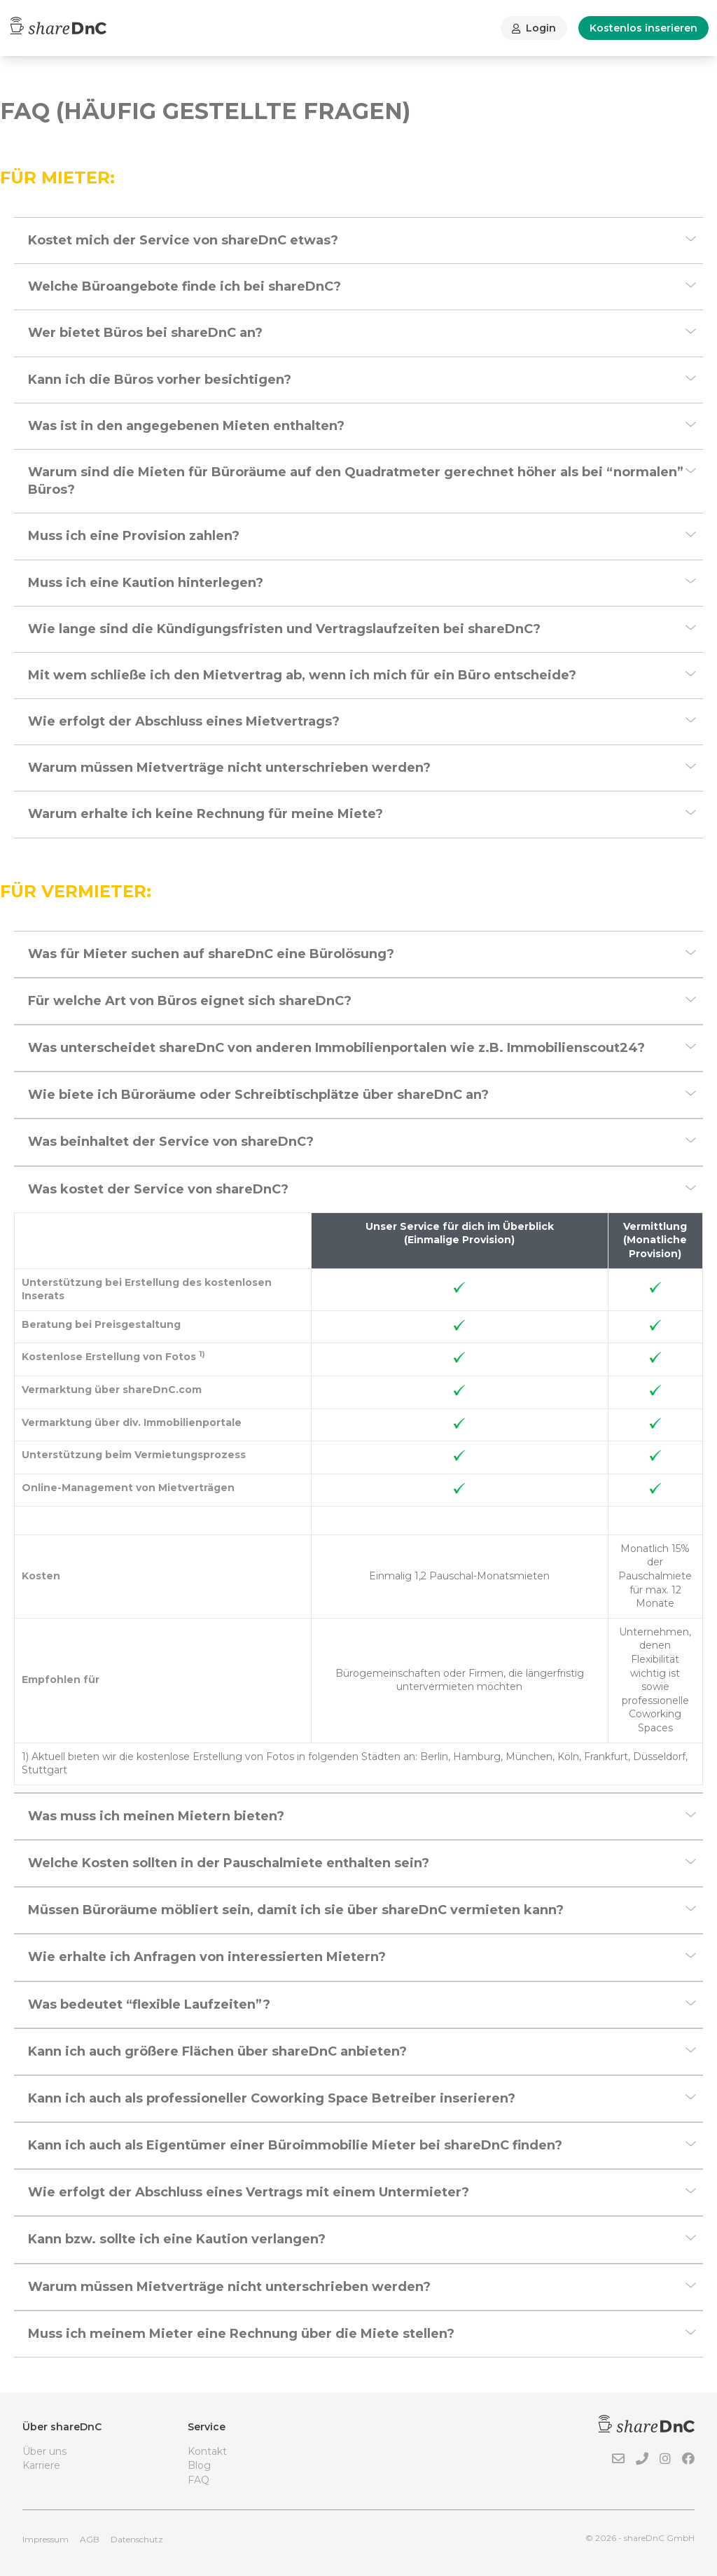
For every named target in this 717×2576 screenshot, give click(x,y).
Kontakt (207, 2451)
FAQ (198, 2480)
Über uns (44, 2451)
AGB (89, 2539)
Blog (199, 2465)
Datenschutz (137, 2539)
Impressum (45, 2539)
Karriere (41, 2465)
